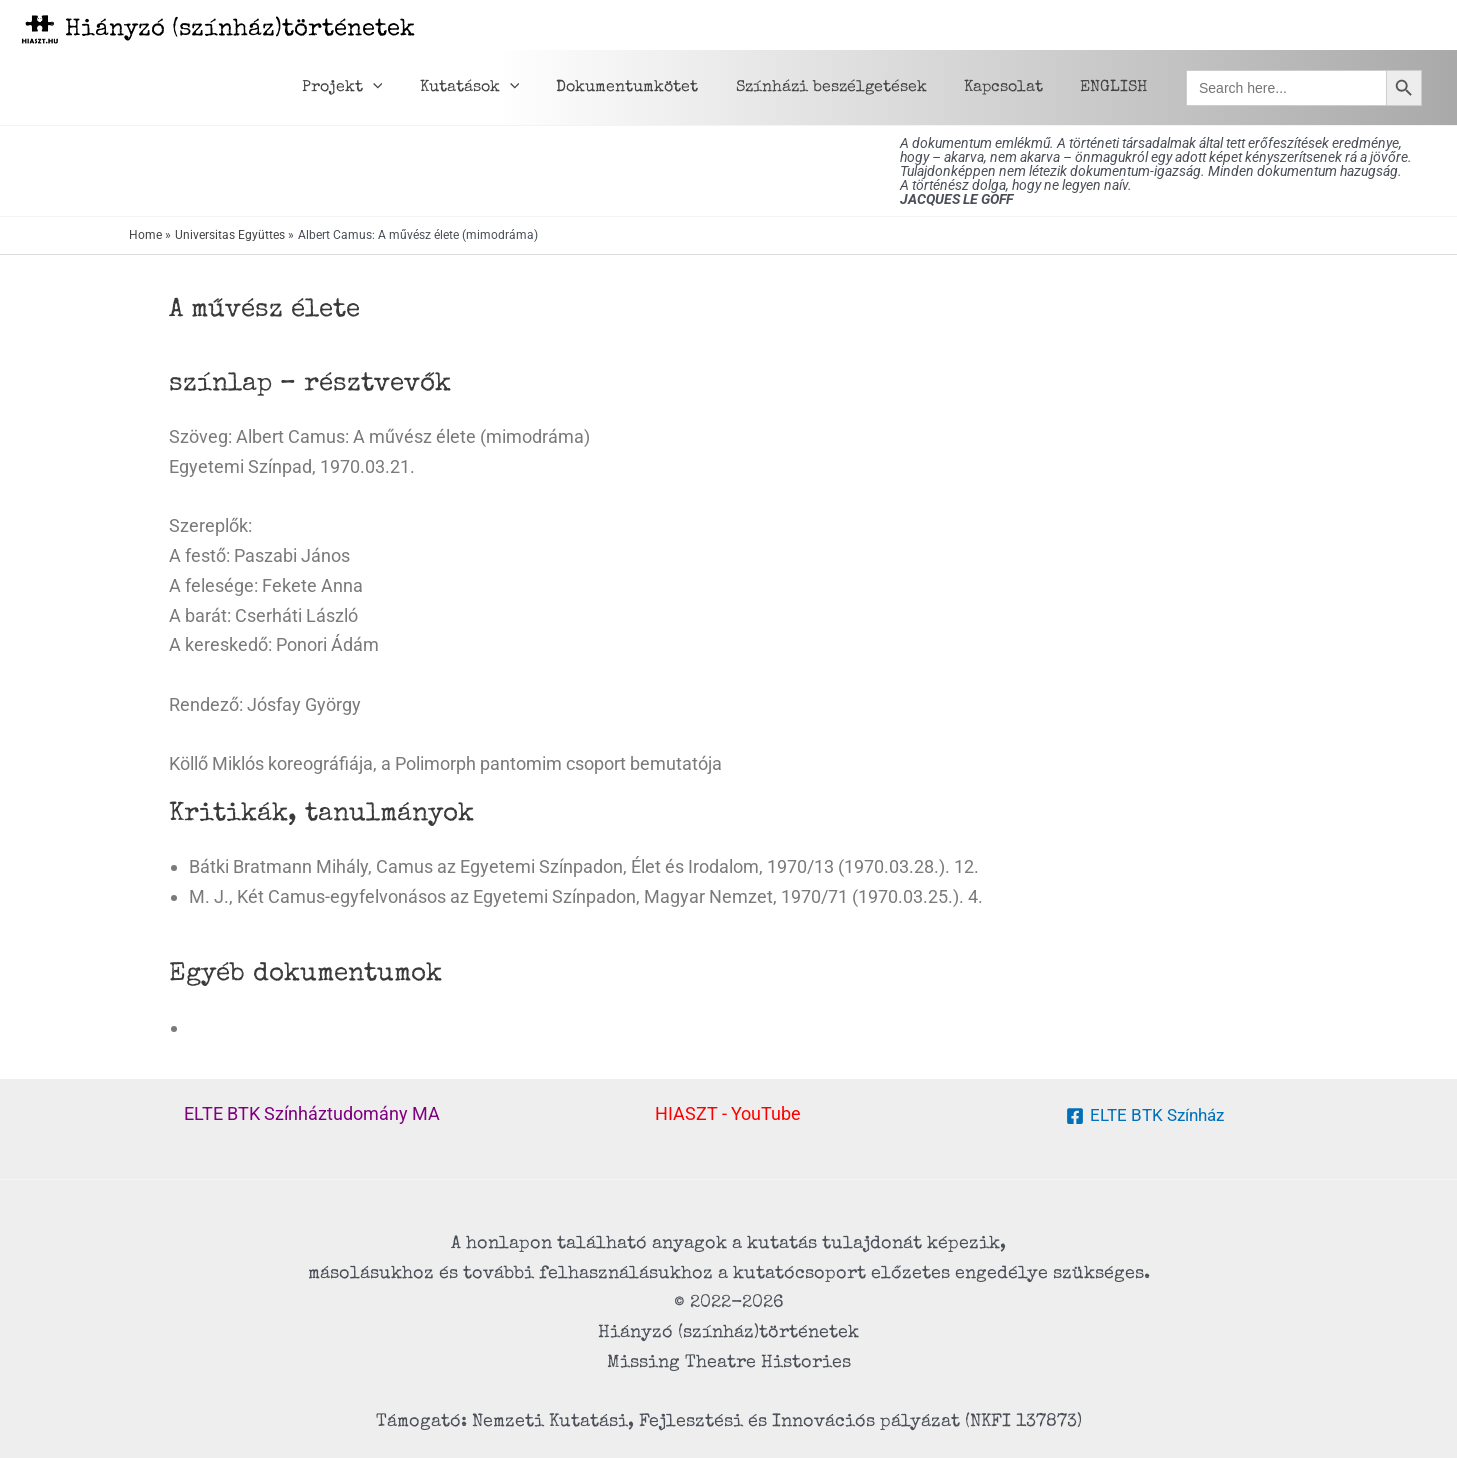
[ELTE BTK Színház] (1144, 1116)
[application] (402, 88)
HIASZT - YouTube (728, 1113)
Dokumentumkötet (646, 88)
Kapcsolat (1011, 88)
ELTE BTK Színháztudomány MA (312, 1113)
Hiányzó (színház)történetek (240, 30)
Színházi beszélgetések (844, 88)
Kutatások (493, 88)
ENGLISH (1116, 88)
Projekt (371, 88)
